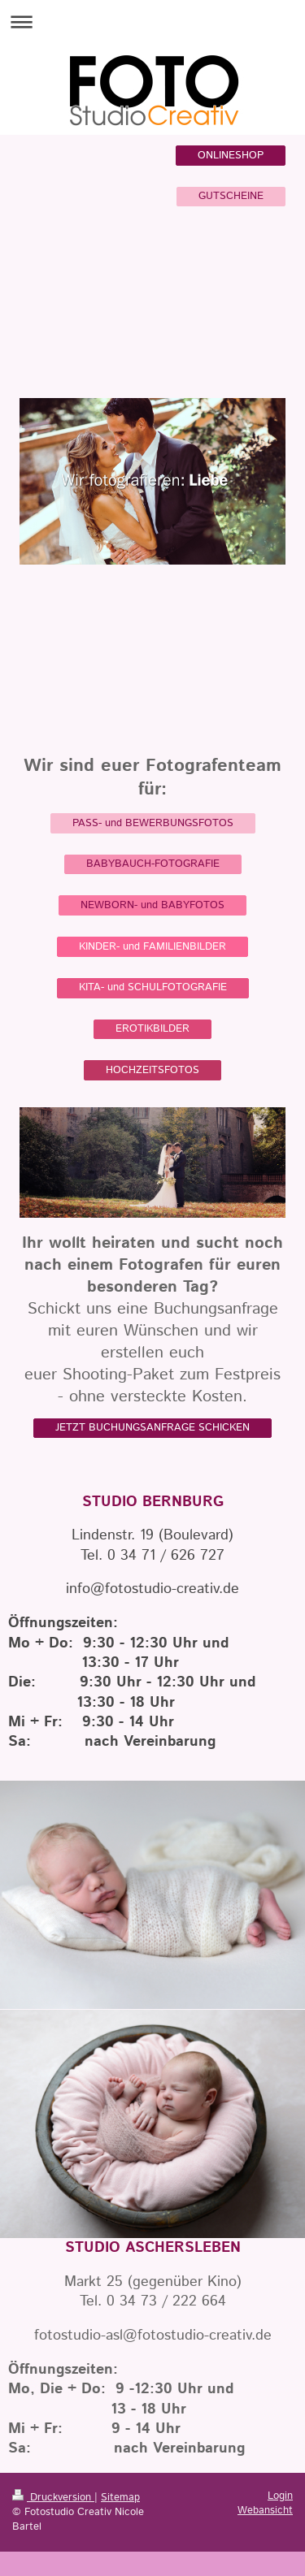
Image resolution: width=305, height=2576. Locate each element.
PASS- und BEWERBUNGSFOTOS (152, 823)
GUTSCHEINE (231, 196)
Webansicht (265, 2510)
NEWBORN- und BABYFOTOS (152, 905)
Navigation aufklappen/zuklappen (152, 21)
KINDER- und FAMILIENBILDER (152, 947)
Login (280, 2496)
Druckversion (53, 2497)
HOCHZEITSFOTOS (152, 1070)
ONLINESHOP (231, 155)
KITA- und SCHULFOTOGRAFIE (153, 987)
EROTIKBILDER (152, 1029)
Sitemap (120, 2497)
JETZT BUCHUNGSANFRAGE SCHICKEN (152, 1427)
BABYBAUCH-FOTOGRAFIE (153, 864)
